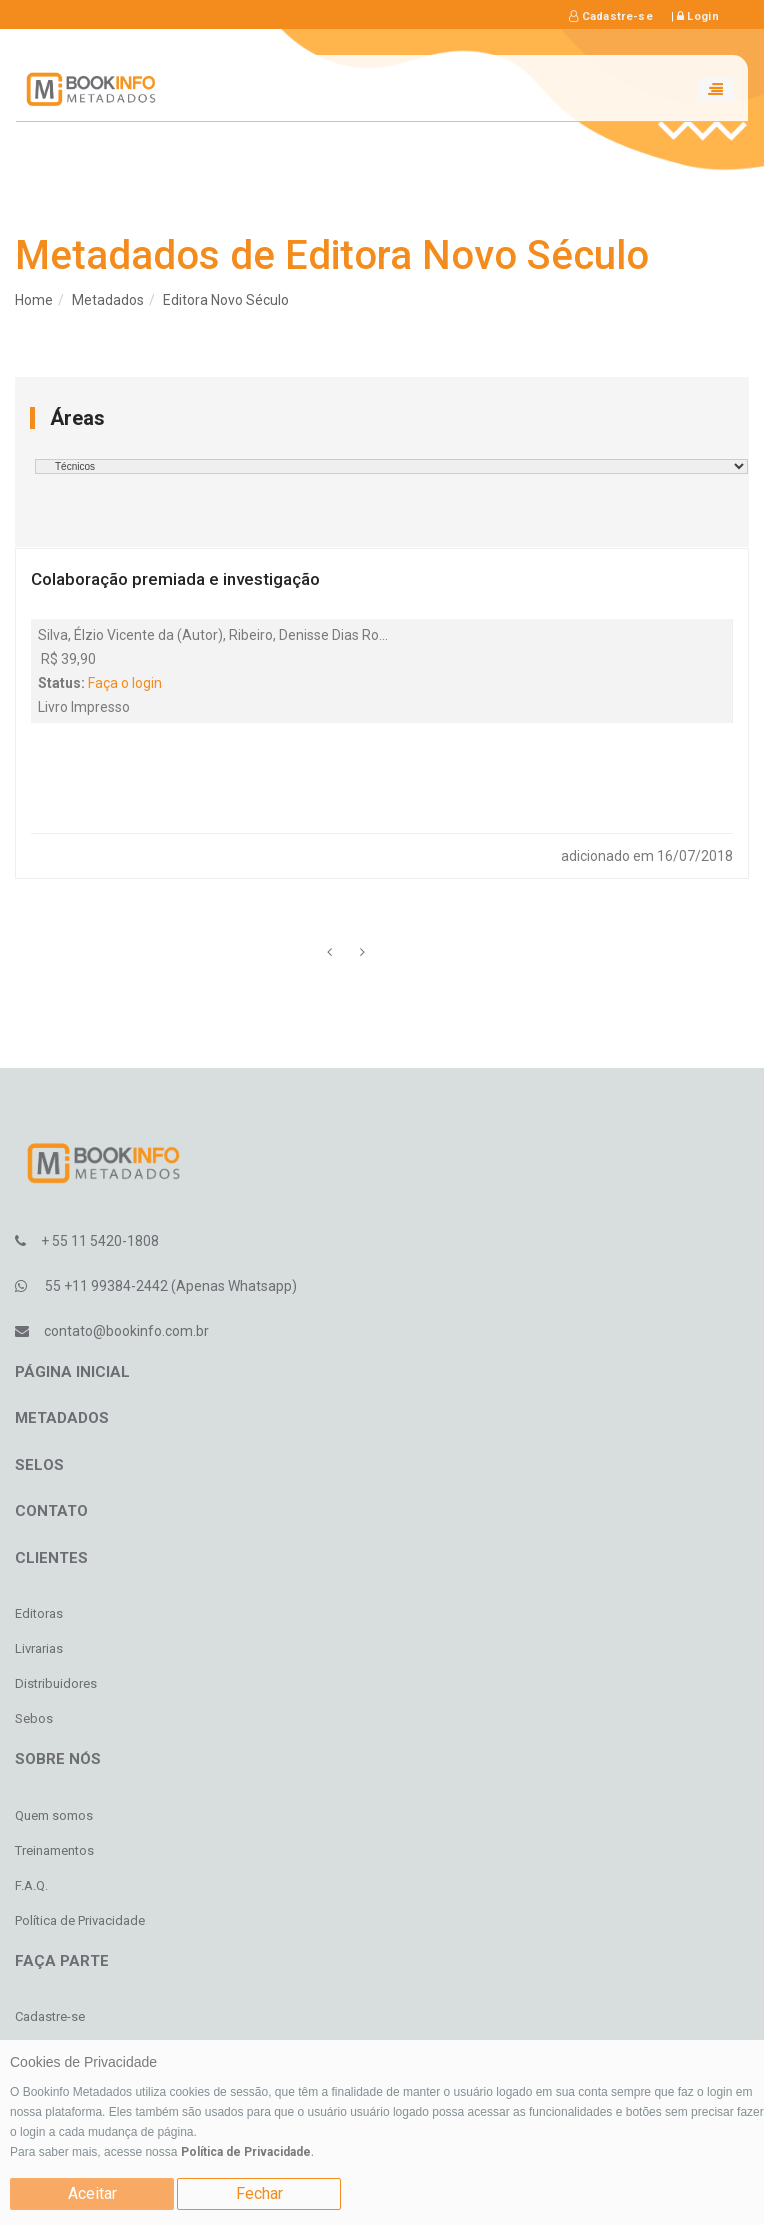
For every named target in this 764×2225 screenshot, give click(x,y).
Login (698, 16)
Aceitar (92, 2193)
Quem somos (54, 1815)
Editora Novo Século (226, 300)
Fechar (259, 2193)
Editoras (39, 1613)
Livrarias (39, 1648)
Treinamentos (54, 1850)
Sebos (34, 1718)
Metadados (108, 300)
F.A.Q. (31, 1885)
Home (34, 300)
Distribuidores (56, 1683)
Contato (51, 1511)
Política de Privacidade (246, 2152)
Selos (39, 1465)
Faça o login (125, 683)
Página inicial (72, 1372)
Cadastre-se (611, 16)
